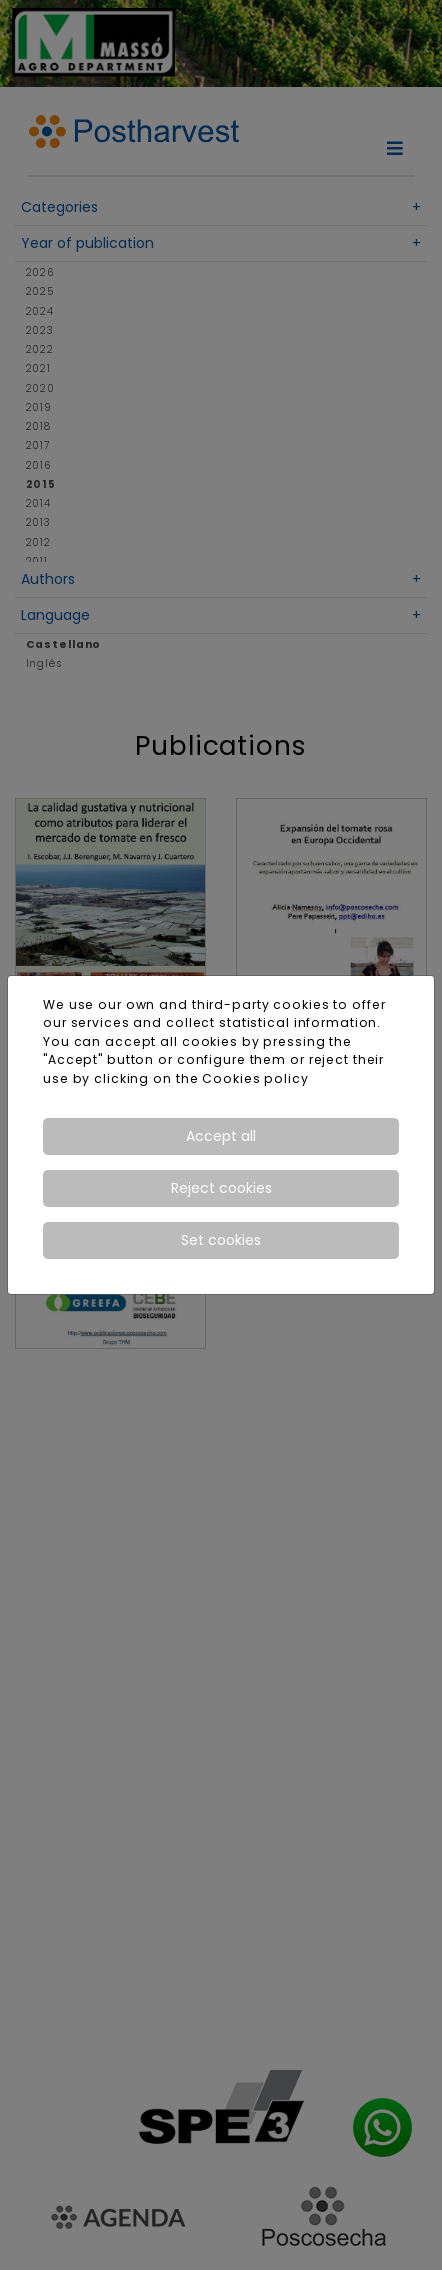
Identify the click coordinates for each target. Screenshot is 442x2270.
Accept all (221, 1136)
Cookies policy (255, 1078)
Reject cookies (221, 1188)
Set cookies (221, 1240)
